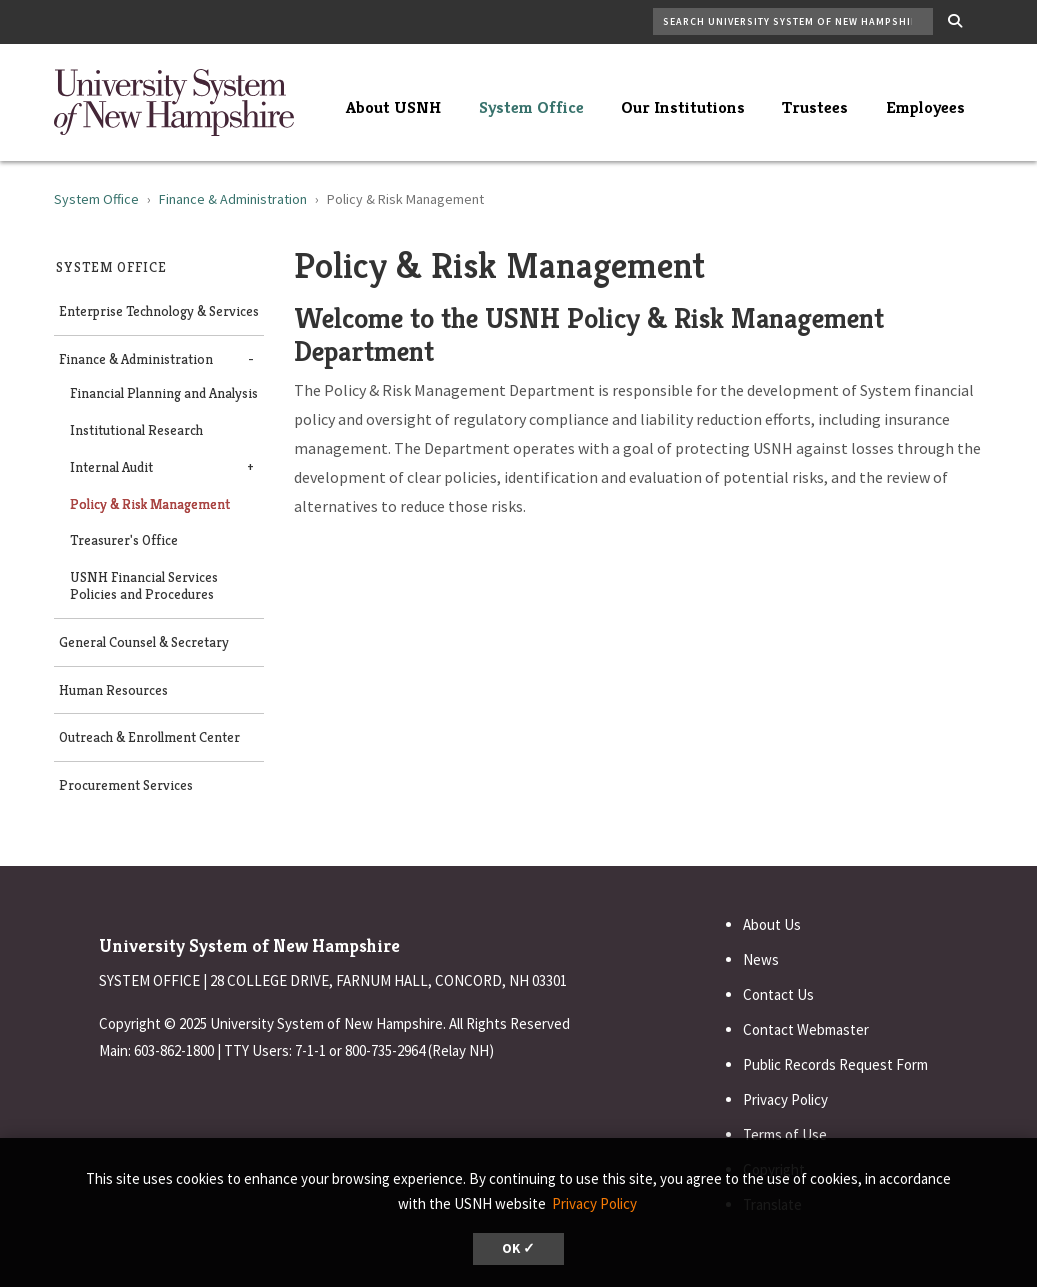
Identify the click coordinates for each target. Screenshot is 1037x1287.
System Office (531, 107)
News (761, 959)
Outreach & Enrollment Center (149, 737)
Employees (925, 107)
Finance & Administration (233, 199)
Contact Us (778, 994)
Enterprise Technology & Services (159, 311)
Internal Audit (111, 467)
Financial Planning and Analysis (164, 393)
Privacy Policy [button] (594, 1203)
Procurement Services (126, 785)
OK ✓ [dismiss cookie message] (518, 1248)
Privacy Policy (785, 1099)
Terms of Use (785, 1134)
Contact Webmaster (806, 1029)
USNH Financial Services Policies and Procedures (144, 586)
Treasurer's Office (124, 540)
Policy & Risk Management (150, 504)
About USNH (393, 107)
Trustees (815, 107)
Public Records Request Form (835, 1064)
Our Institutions (683, 107)
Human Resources (113, 690)
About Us (772, 924)
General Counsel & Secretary (144, 642)
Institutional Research (136, 430)
